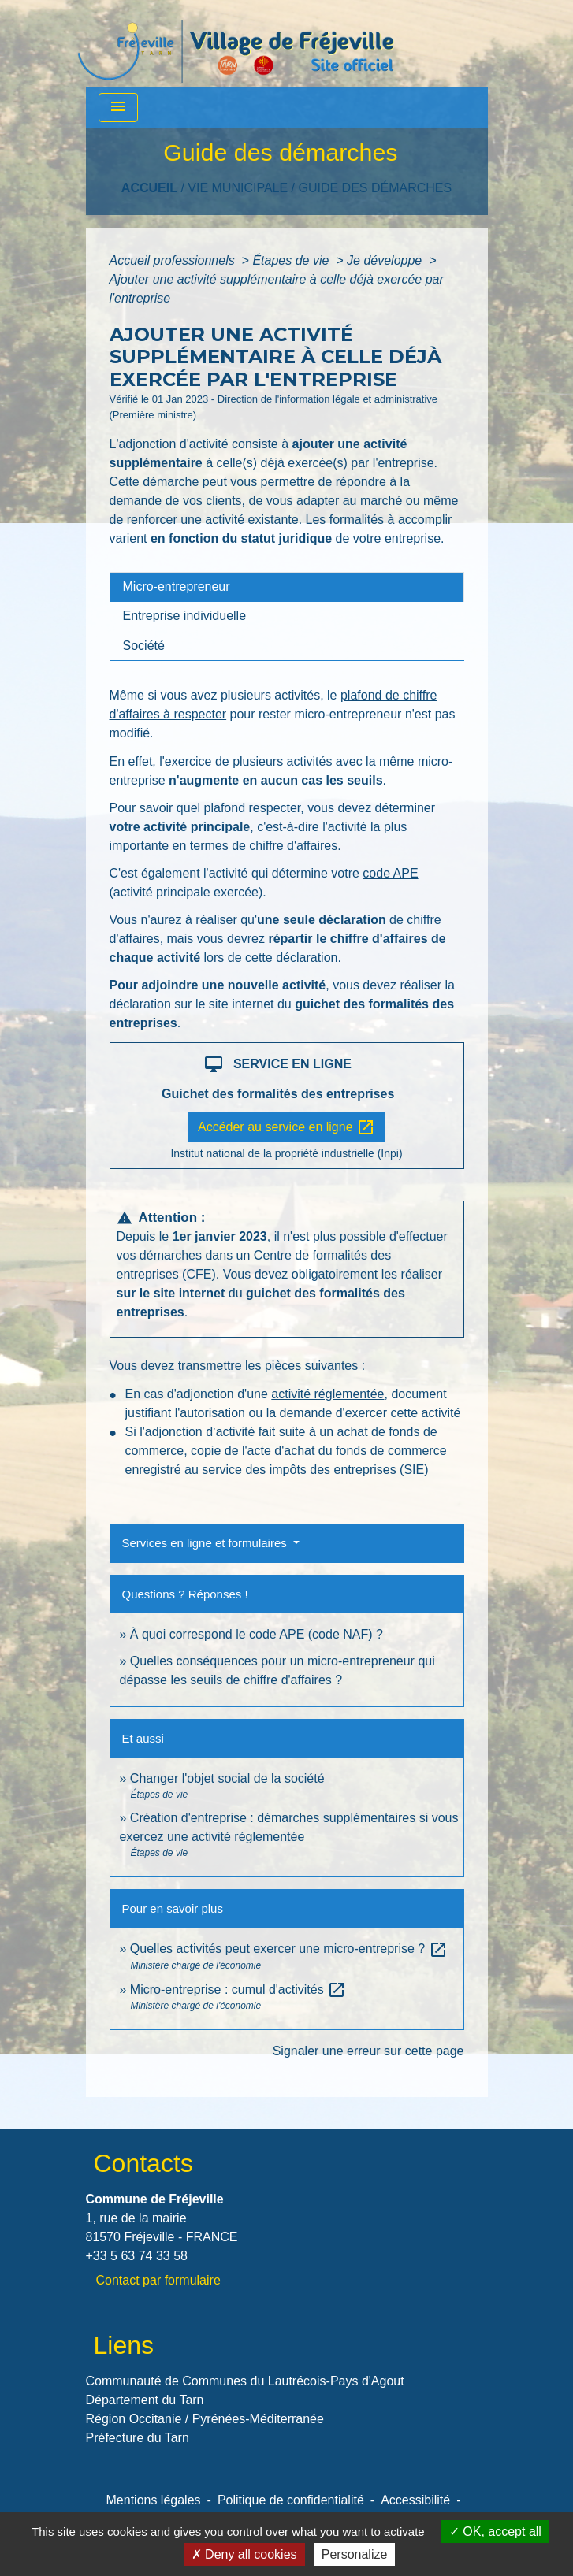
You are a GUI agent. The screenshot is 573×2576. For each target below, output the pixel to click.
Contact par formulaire (158, 2280)
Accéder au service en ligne (286, 1127)
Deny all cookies (244, 2554)
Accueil (149, 188)
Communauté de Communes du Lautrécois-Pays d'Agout (245, 2381)
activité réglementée (327, 1394)
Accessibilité (415, 2500)
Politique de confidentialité (291, 2500)
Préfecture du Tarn (137, 2437)
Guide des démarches (375, 188)
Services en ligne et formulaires (206, 1543)
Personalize (355, 2554)
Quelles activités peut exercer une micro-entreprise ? (289, 1948)
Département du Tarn (145, 2400)
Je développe (386, 260)
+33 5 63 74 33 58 (137, 2255)
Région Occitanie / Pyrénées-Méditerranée (205, 2419)
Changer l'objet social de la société (227, 1778)
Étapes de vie (292, 260)
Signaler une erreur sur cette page (368, 2051)
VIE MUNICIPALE (238, 188)
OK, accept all (495, 2531)
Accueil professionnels (174, 260)
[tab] (287, 587)
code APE (390, 873)
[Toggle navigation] (118, 107)
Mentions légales (153, 2500)
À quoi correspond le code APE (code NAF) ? (256, 1634)
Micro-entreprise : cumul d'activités (238, 1989)
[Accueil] (235, 43)
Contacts (143, 2163)
